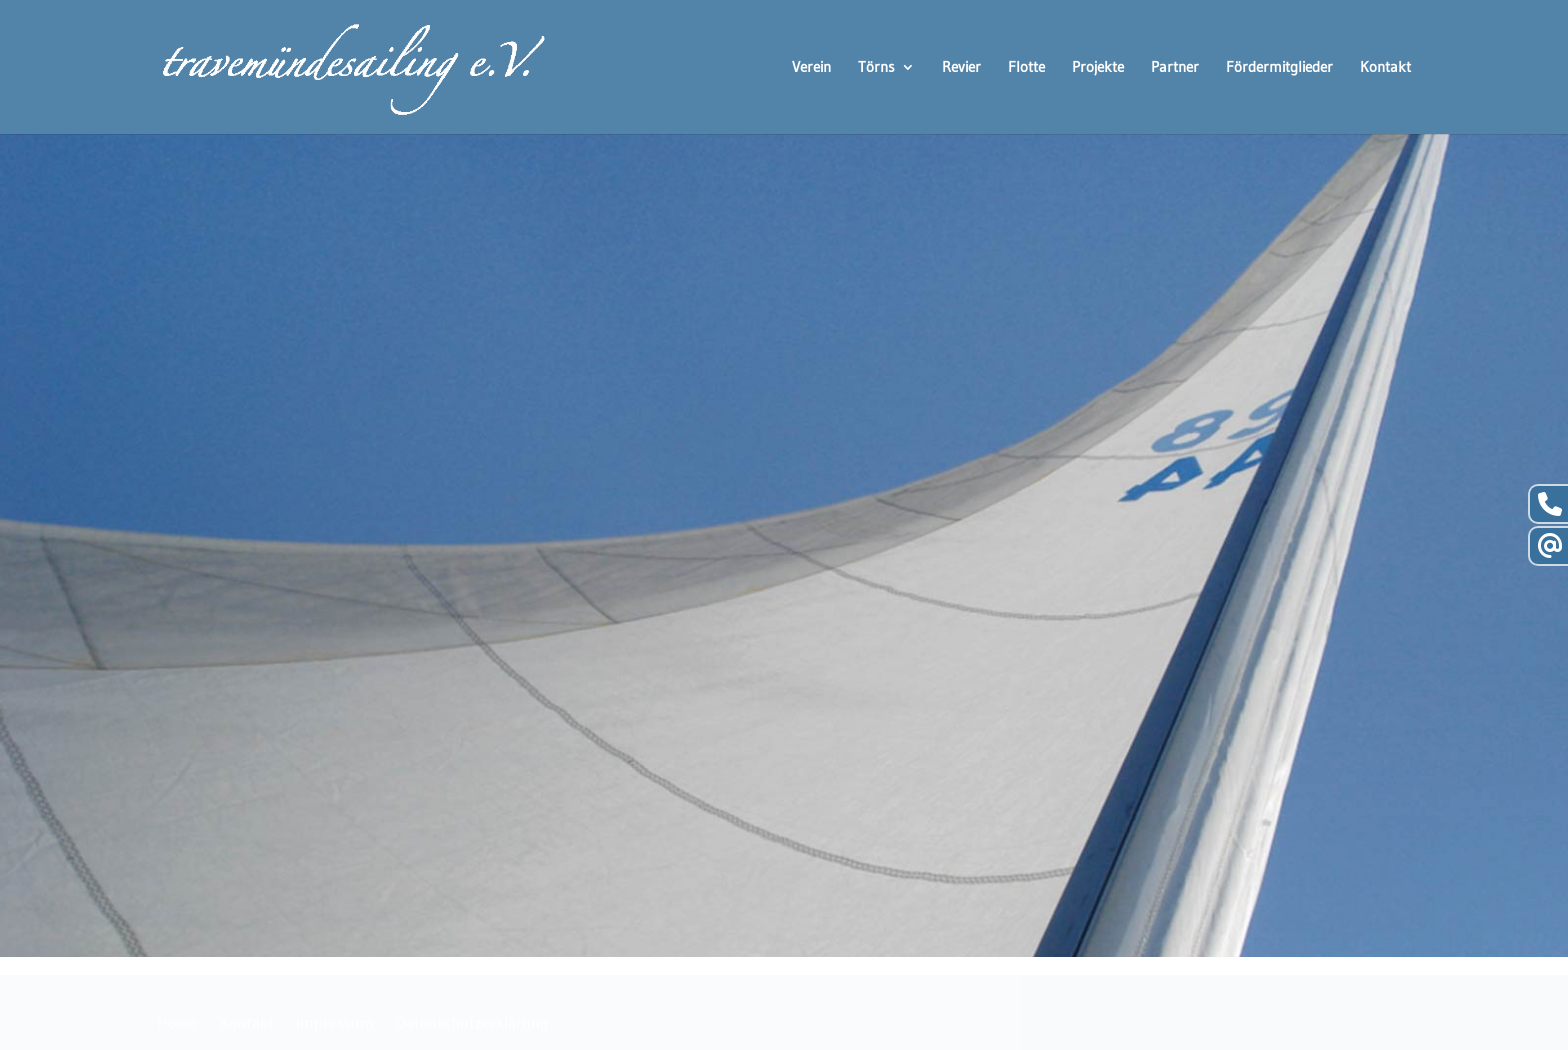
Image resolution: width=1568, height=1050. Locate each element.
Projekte (1098, 68)
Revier (961, 68)
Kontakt (1385, 68)
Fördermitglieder (1279, 68)
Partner (1175, 68)
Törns (876, 68)
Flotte (1026, 68)
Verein (811, 68)
